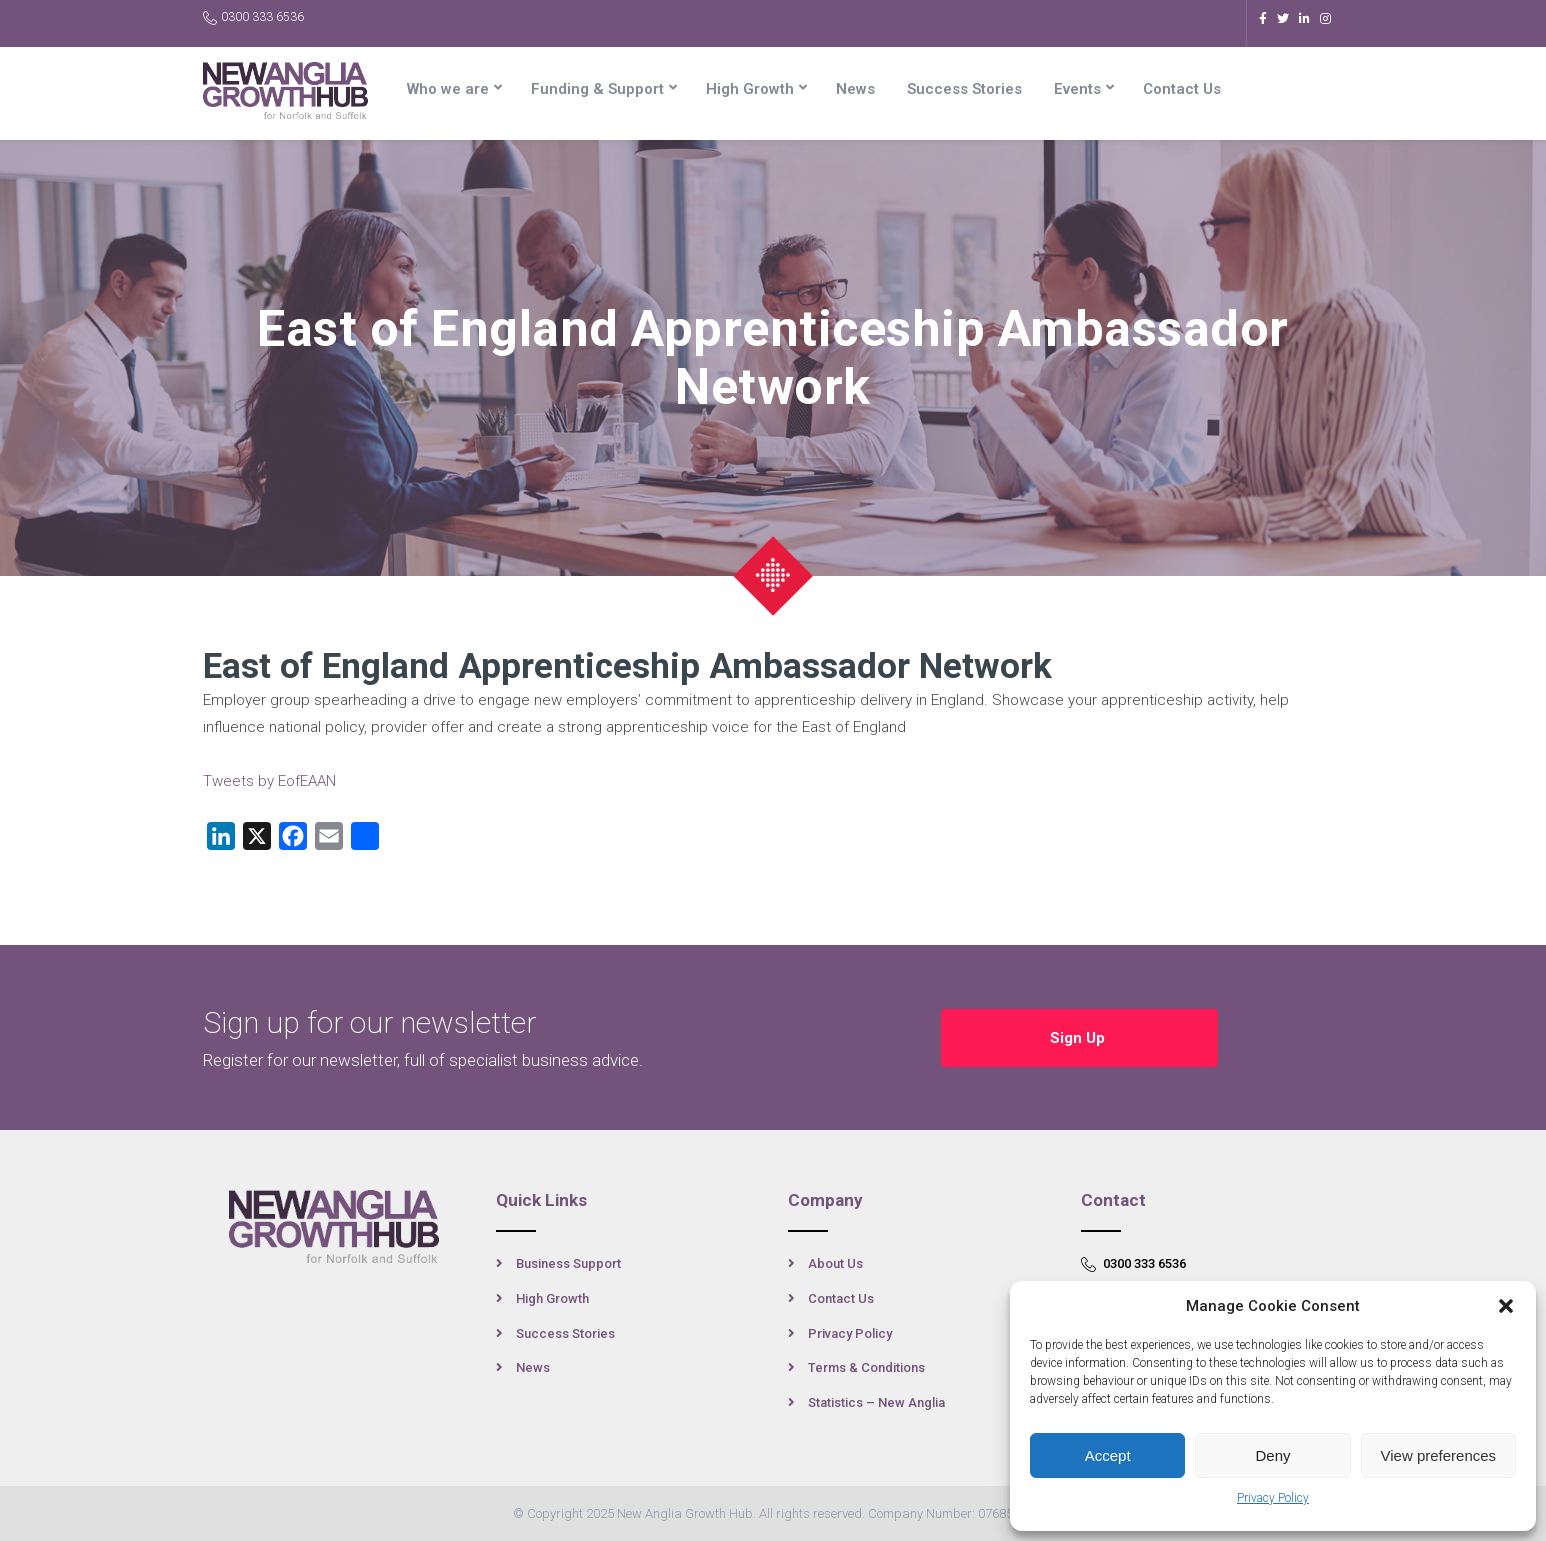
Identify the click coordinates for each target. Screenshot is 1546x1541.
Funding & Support (597, 89)
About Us (835, 1263)
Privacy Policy (1273, 1498)
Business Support (568, 1263)
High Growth (750, 89)
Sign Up (1079, 1038)
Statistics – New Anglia (876, 1402)
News (855, 89)
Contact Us (1182, 89)
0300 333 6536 (253, 17)
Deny (1272, 1455)
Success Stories (964, 89)
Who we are (448, 89)
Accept (1108, 1455)
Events (1077, 89)
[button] (1506, 1306)
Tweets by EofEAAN (269, 781)
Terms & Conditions (866, 1367)
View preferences (1439, 1455)
